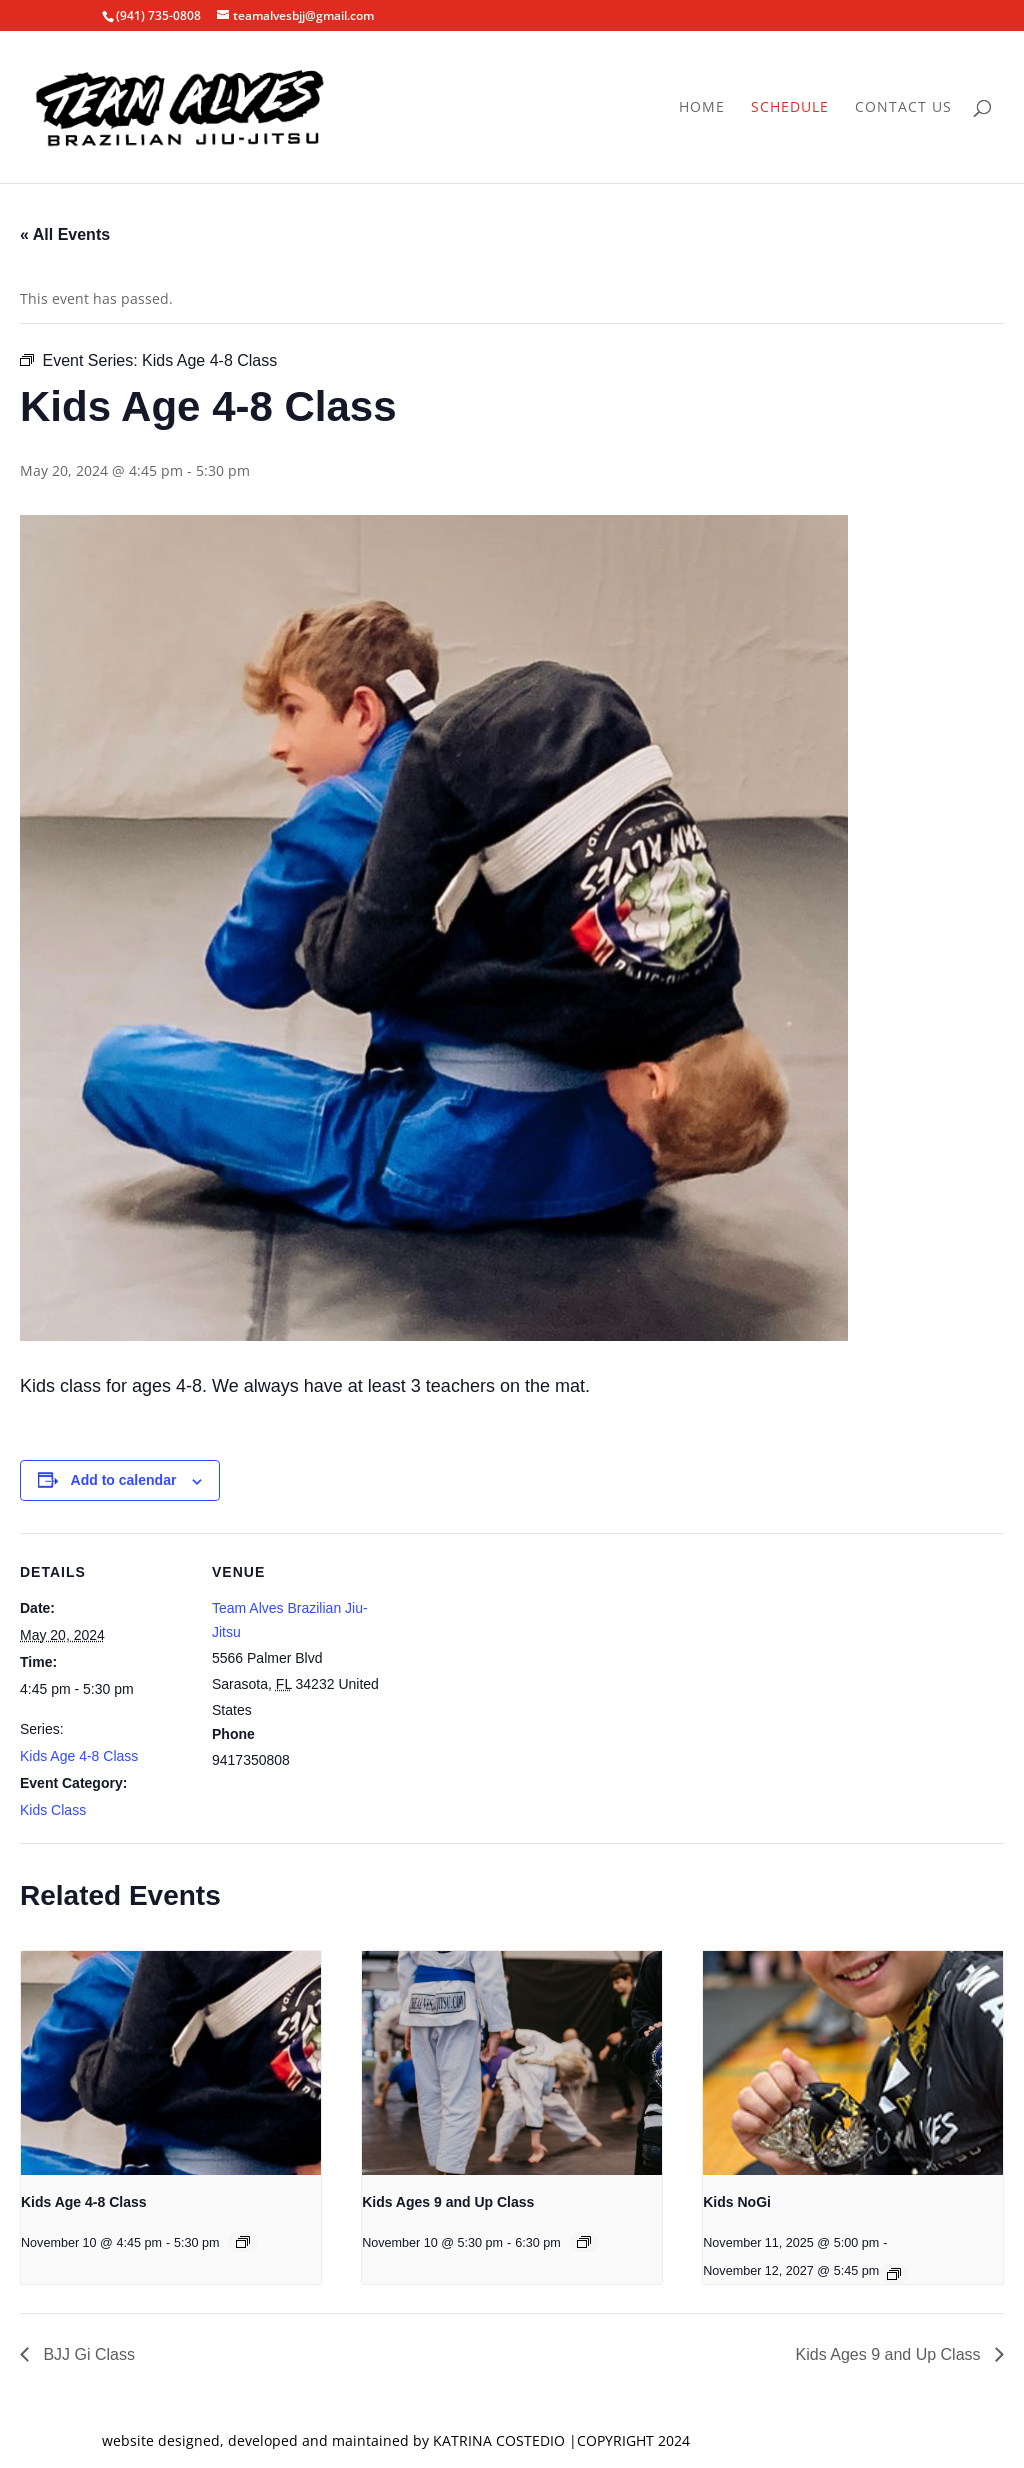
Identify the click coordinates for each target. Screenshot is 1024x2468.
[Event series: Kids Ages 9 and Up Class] (584, 2242)
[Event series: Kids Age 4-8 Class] (243, 2242)
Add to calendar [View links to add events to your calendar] (124, 1480)
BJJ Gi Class (87, 2354)
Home (702, 108)
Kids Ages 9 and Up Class (448, 2202)
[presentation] (171, 2063)
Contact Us (903, 108)
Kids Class (53, 1810)
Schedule (790, 108)
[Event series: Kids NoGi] (894, 2274)
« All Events (65, 234)
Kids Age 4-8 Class (79, 1756)
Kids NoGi (737, 2202)
